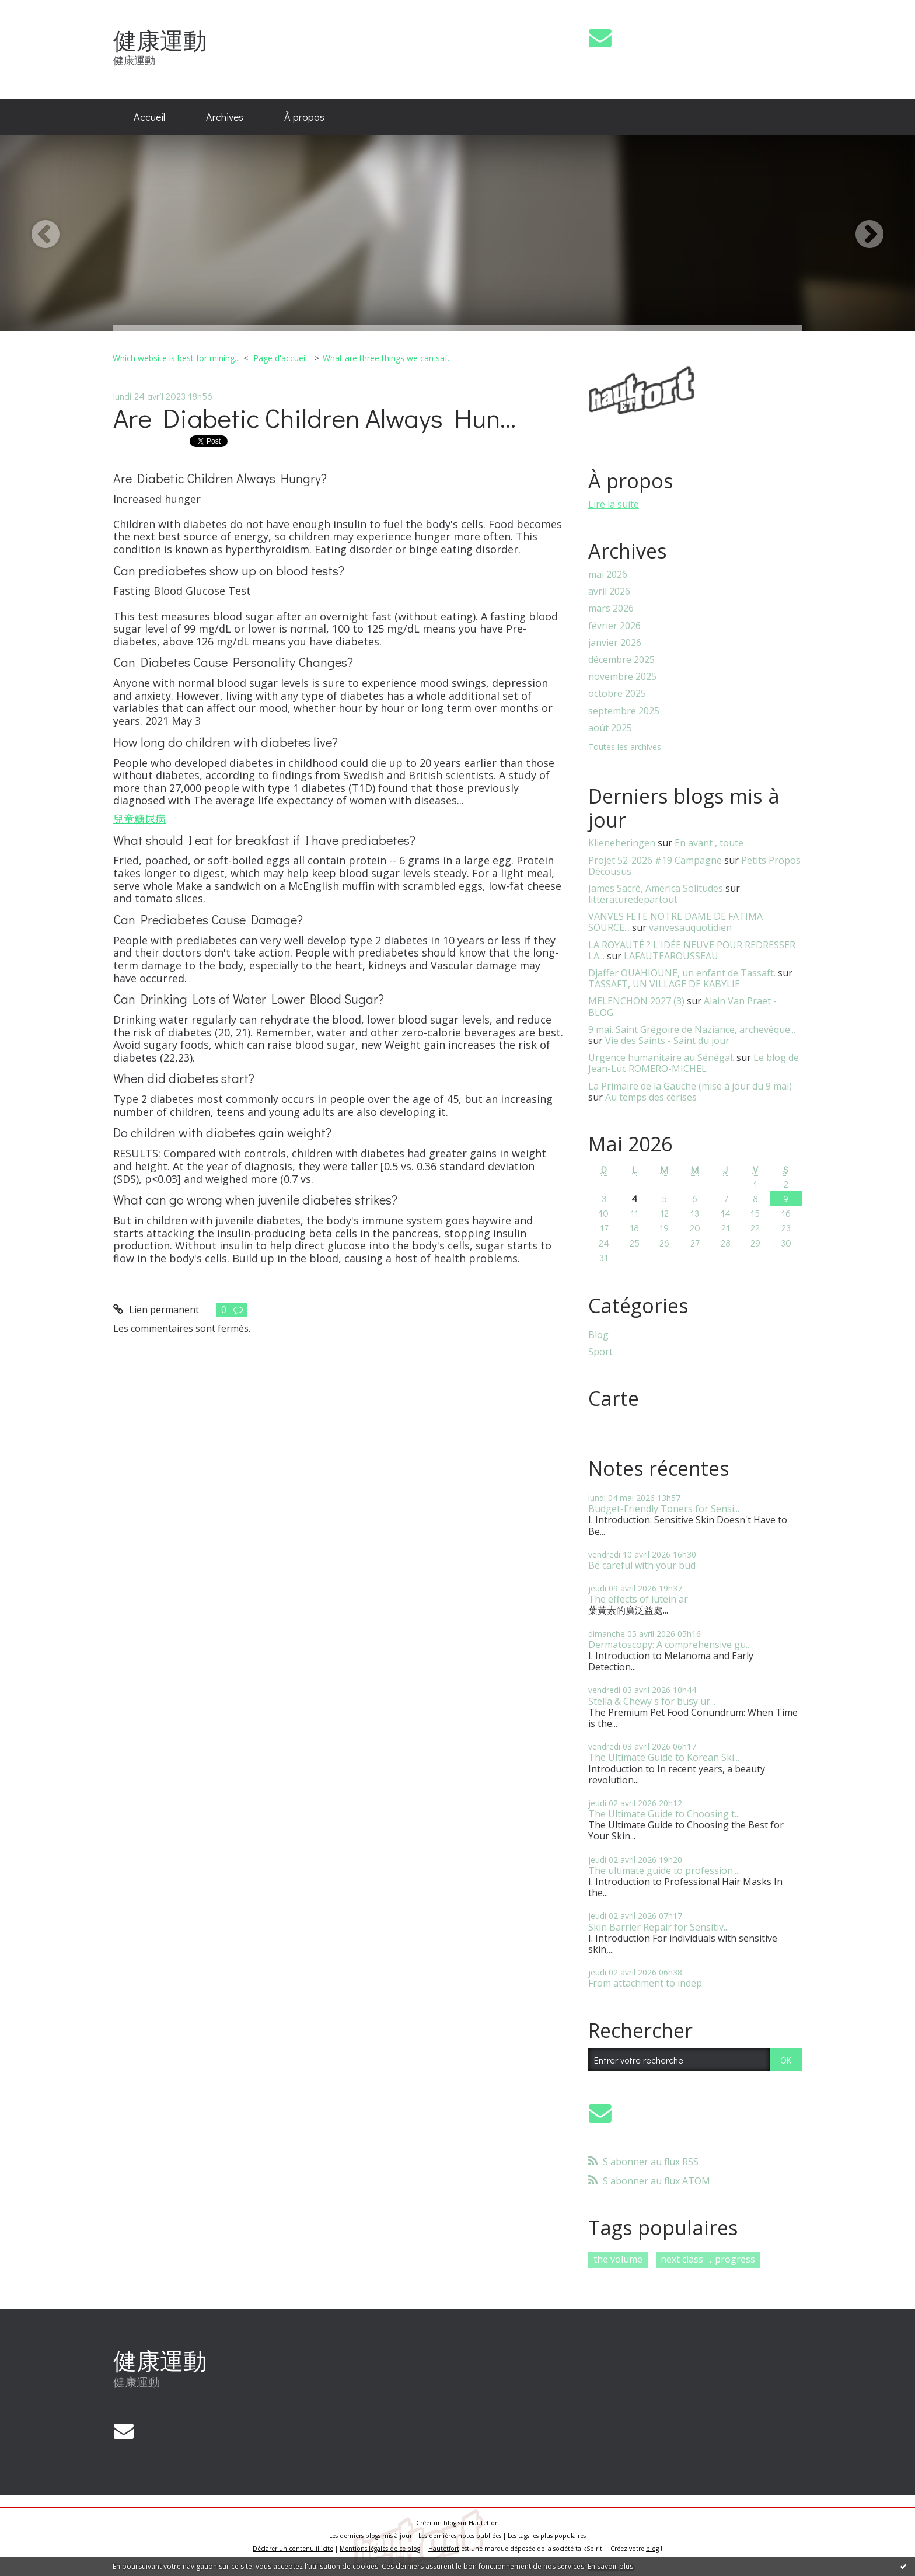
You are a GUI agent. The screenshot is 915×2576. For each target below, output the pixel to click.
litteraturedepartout (632, 899)
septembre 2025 (623, 711)
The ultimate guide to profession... (663, 1870)
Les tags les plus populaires (547, 2536)
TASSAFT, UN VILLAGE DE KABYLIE (664, 984)
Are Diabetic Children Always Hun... (314, 417)
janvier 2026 (614, 642)
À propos (304, 117)
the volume (617, 2259)
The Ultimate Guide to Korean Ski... (663, 1757)
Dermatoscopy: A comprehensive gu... (669, 1644)
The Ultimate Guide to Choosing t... (664, 1813)
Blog (598, 1335)
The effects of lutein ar (638, 1599)
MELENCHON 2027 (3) (636, 1000)
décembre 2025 (621, 659)
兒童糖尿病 (139, 819)
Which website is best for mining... (176, 358)
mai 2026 (607, 574)
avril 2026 (609, 591)
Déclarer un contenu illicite (293, 2548)
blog (652, 2548)
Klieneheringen (621, 842)
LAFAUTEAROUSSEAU (671, 956)
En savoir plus (610, 2566)
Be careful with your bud (642, 1565)
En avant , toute (709, 842)
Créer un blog (436, 2523)
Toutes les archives (624, 747)
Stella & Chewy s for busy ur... (651, 1701)
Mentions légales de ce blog (380, 2548)
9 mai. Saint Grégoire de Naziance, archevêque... (691, 1029)
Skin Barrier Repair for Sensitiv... (658, 1927)
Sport (600, 1351)
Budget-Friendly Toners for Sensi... (663, 1508)
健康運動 (160, 40)
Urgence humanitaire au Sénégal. (661, 1057)
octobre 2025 (617, 693)
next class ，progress (708, 2259)
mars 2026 (611, 608)
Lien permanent (156, 1309)
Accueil (149, 117)
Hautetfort (484, 2523)
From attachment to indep (645, 1983)
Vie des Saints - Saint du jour (667, 1040)
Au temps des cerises (651, 1097)
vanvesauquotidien (690, 927)
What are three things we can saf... (388, 358)
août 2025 (610, 728)
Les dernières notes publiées (459, 2536)
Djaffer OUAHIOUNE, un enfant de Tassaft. (682, 972)
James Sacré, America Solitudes (655, 888)
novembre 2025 (622, 676)
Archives (224, 117)
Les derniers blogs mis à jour (370, 2536)
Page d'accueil (280, 358)
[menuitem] (149, 117)
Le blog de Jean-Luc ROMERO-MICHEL (693, 1063)
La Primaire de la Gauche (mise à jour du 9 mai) (690, 1086)
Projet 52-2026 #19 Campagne (655, 860)
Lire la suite (613, 504)
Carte (613, 1398)
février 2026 (614, 625)
